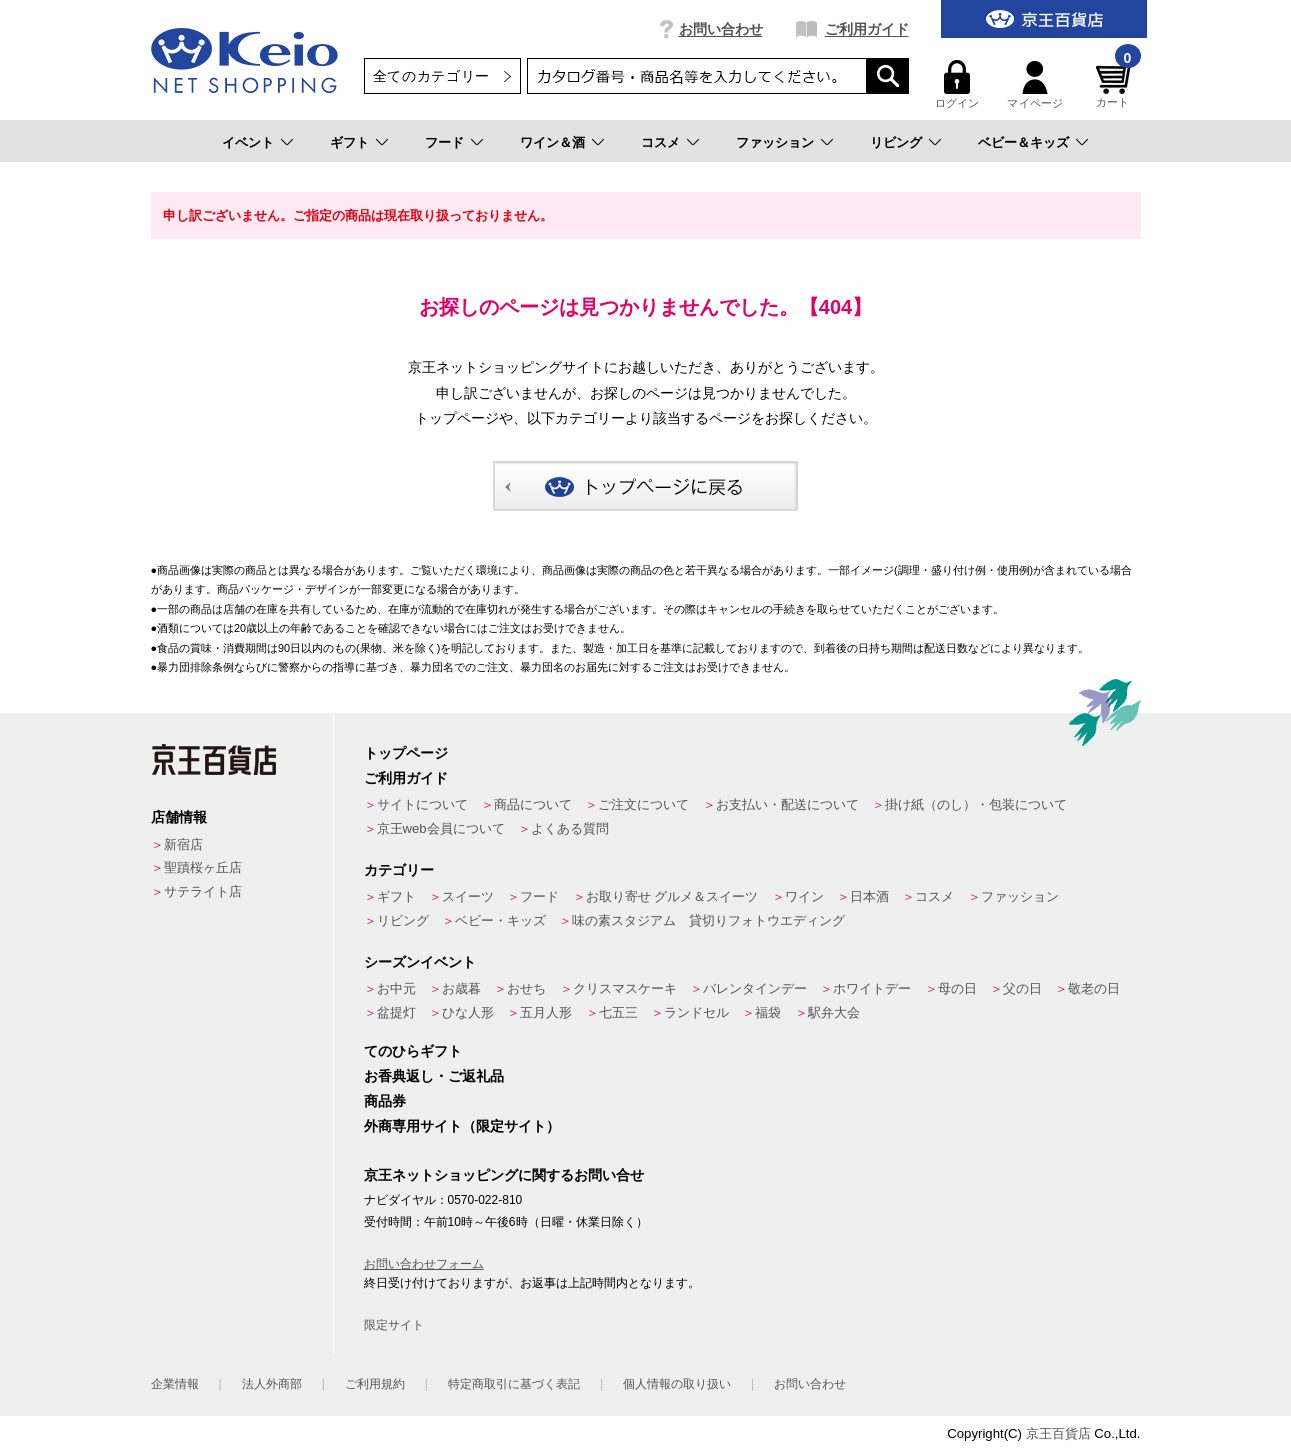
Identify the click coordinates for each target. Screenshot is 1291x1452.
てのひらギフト (413, 1051)
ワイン (804, 896)
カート (1116, 84)
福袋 (768, 1012)
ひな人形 (468, 1012)
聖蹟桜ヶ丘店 (203, 867)
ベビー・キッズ (500, 920)
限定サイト (394, 1325)
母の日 (957, 988)
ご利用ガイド (867, 29)
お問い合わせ (721, 29)
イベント (248, 142)
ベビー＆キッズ (1023, 142)
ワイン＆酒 (552, 142)
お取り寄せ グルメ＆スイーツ (672, 896)
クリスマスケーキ (625, 988)
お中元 (396, 988)
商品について (533, 804)
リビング (896, 142)
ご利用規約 (375, 1384)
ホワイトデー (872, 988)
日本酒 (869, 896)
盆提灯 (396, 1012)
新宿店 (183, 844)
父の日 (1022, 988)
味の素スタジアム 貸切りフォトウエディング (708, 920)
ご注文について (643, 804)
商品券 (385, 1101)
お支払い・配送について (787, 804)
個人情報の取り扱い (677, 1384)
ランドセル (696, 1012)
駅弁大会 (834, 1012)
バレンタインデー (755, 988)
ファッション (775, 142)
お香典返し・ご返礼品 (434, 1076)
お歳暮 (461, 988)
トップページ (406, 753)
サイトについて (422, 804)
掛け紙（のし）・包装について (976, 804)
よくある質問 (570, 828)
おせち (526, 988)
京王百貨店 (1058, 1433)
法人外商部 (272, 1384)
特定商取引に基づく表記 (514, 1384)
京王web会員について (441, 828)
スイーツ (468, 896)
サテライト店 (203, 891)
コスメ (660, 142)
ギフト (349, 142)
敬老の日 (1094, 988)
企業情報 (175, 1384)
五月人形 (546, 1012)
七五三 (618, 1012)
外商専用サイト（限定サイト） (462, 1126)
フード (444, 142)
